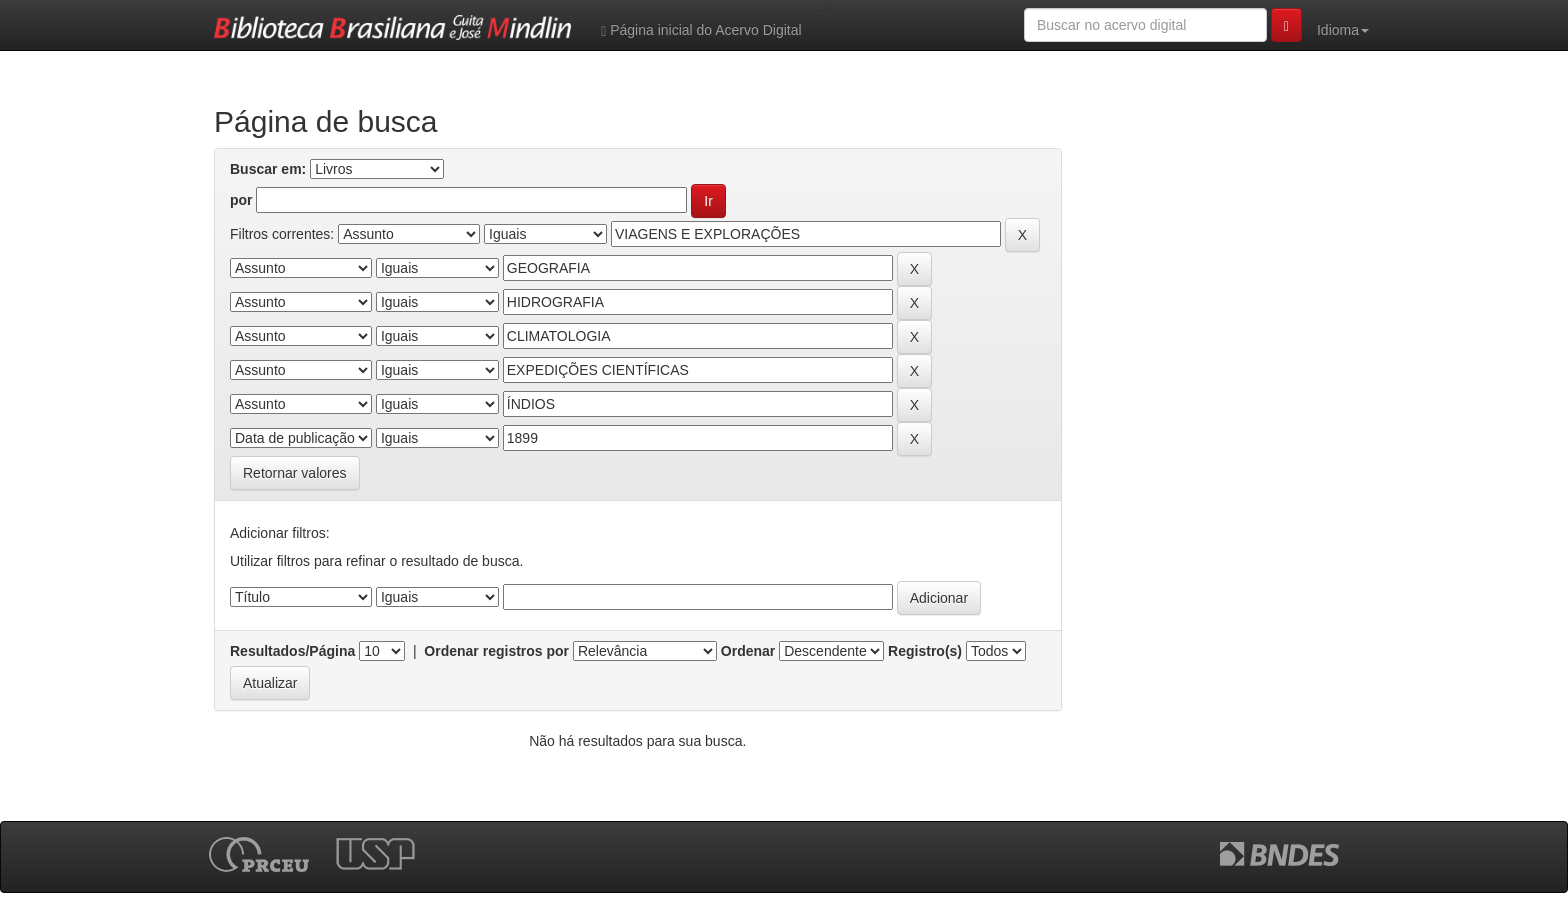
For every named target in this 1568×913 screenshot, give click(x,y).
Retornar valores (295, 473)
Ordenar (748, 651)
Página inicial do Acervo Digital (701, 30)
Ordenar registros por (496, 651)
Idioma (1343, 30)
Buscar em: (268, 169)
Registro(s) (925, 651)
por (241, 200)
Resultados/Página (292, 651)
